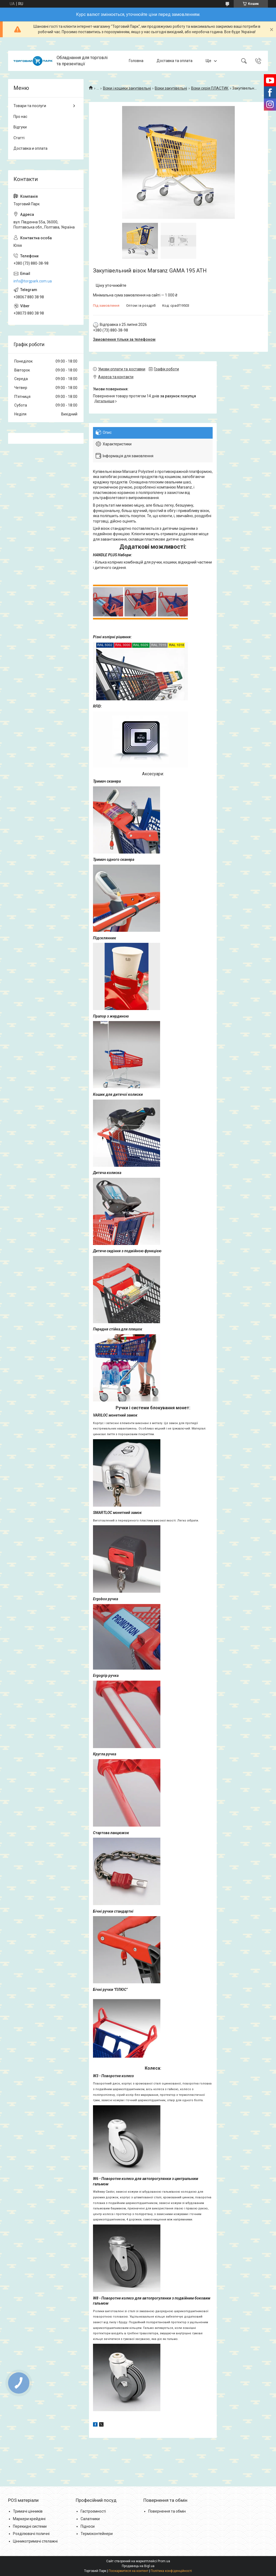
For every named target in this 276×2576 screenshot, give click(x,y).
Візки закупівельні (171, 88)
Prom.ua (164, 2561)
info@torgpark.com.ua (32, 281)
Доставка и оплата (30, 148)
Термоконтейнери (97, 2533)
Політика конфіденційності (171, 2571)
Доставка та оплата (174, 61)
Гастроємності (93, 2511)
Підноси (88, 2526)
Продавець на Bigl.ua (138, 2566)
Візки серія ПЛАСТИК (210, 88)
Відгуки (20, 127)
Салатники (90, 2519)
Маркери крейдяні (29, 2519)
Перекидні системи (30, 2526)
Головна (136, 61)
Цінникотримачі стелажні (35, 2541)
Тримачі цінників (28, 2511)
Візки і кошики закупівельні (127, 88)
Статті (19, 138)
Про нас (20, 116)
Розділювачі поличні (31, 2533)
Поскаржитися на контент (128, 2571)
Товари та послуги (29, 106)
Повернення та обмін (167, 2511)
